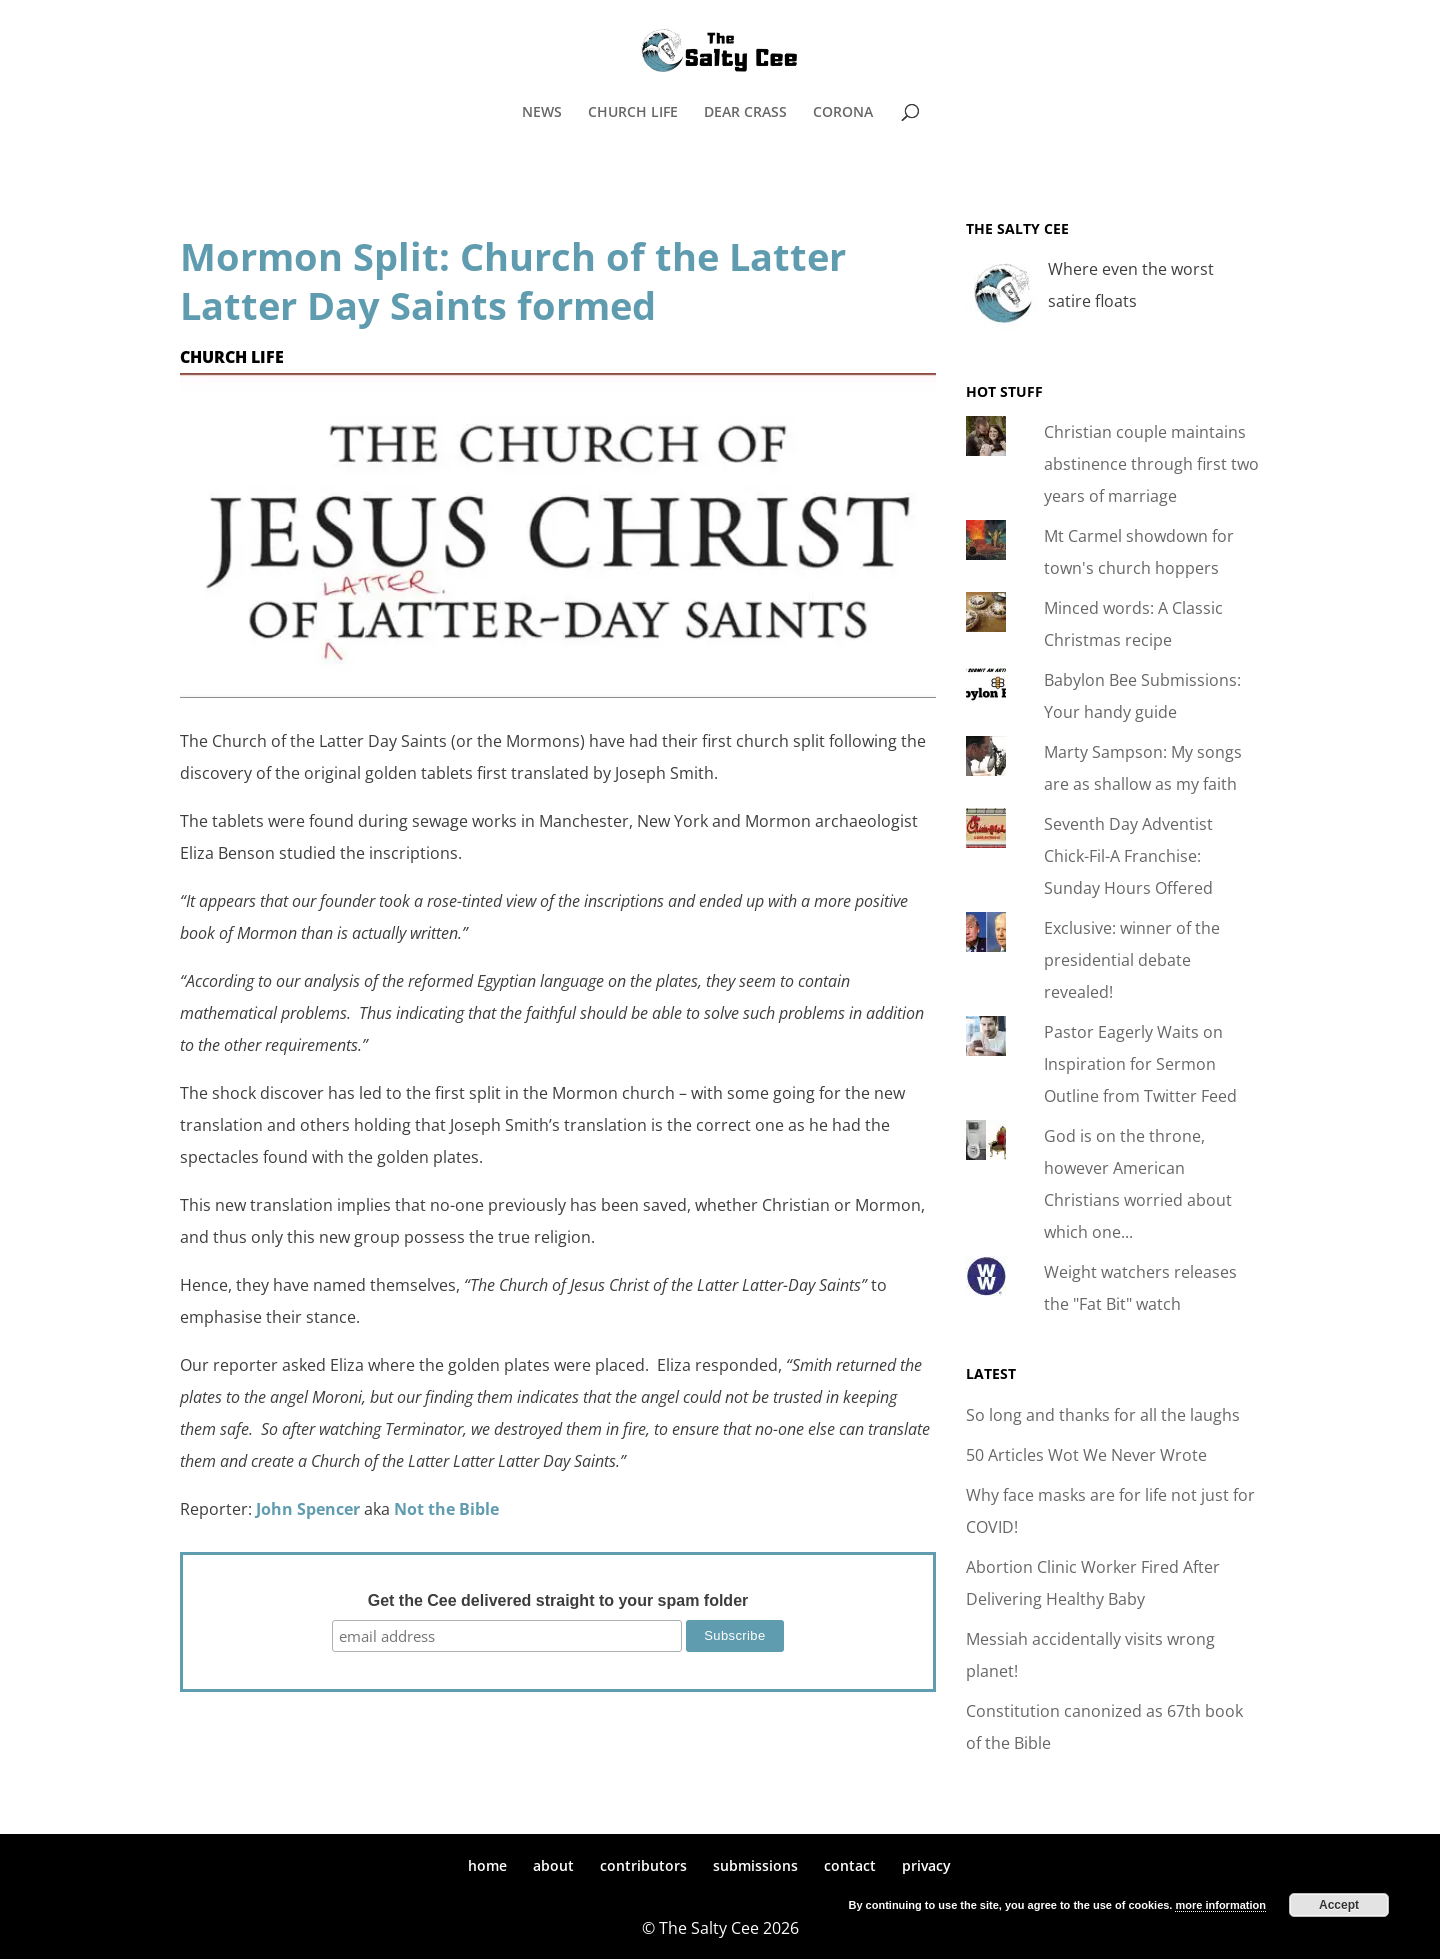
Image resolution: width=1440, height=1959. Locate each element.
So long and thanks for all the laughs (1103, 1415)
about (553, 1865)
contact (850, 1865)
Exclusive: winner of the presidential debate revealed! (1132, 960)
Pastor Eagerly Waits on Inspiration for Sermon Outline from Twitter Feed (1140, 1064)
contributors (643, 1865)
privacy (926, 1865)
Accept (1339, 1905)
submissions (755, 1865)
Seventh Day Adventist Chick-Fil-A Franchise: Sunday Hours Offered (1128, 856)
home (487, 1865)
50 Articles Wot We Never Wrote (1086, 1455)
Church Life (232, 357)
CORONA (843, 113)
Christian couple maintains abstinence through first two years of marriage (1151, 464)
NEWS (542, 113)
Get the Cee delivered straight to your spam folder (558, 1600)
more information (1220, 1905)
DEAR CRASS (745, 113)
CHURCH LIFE (633, 113)
